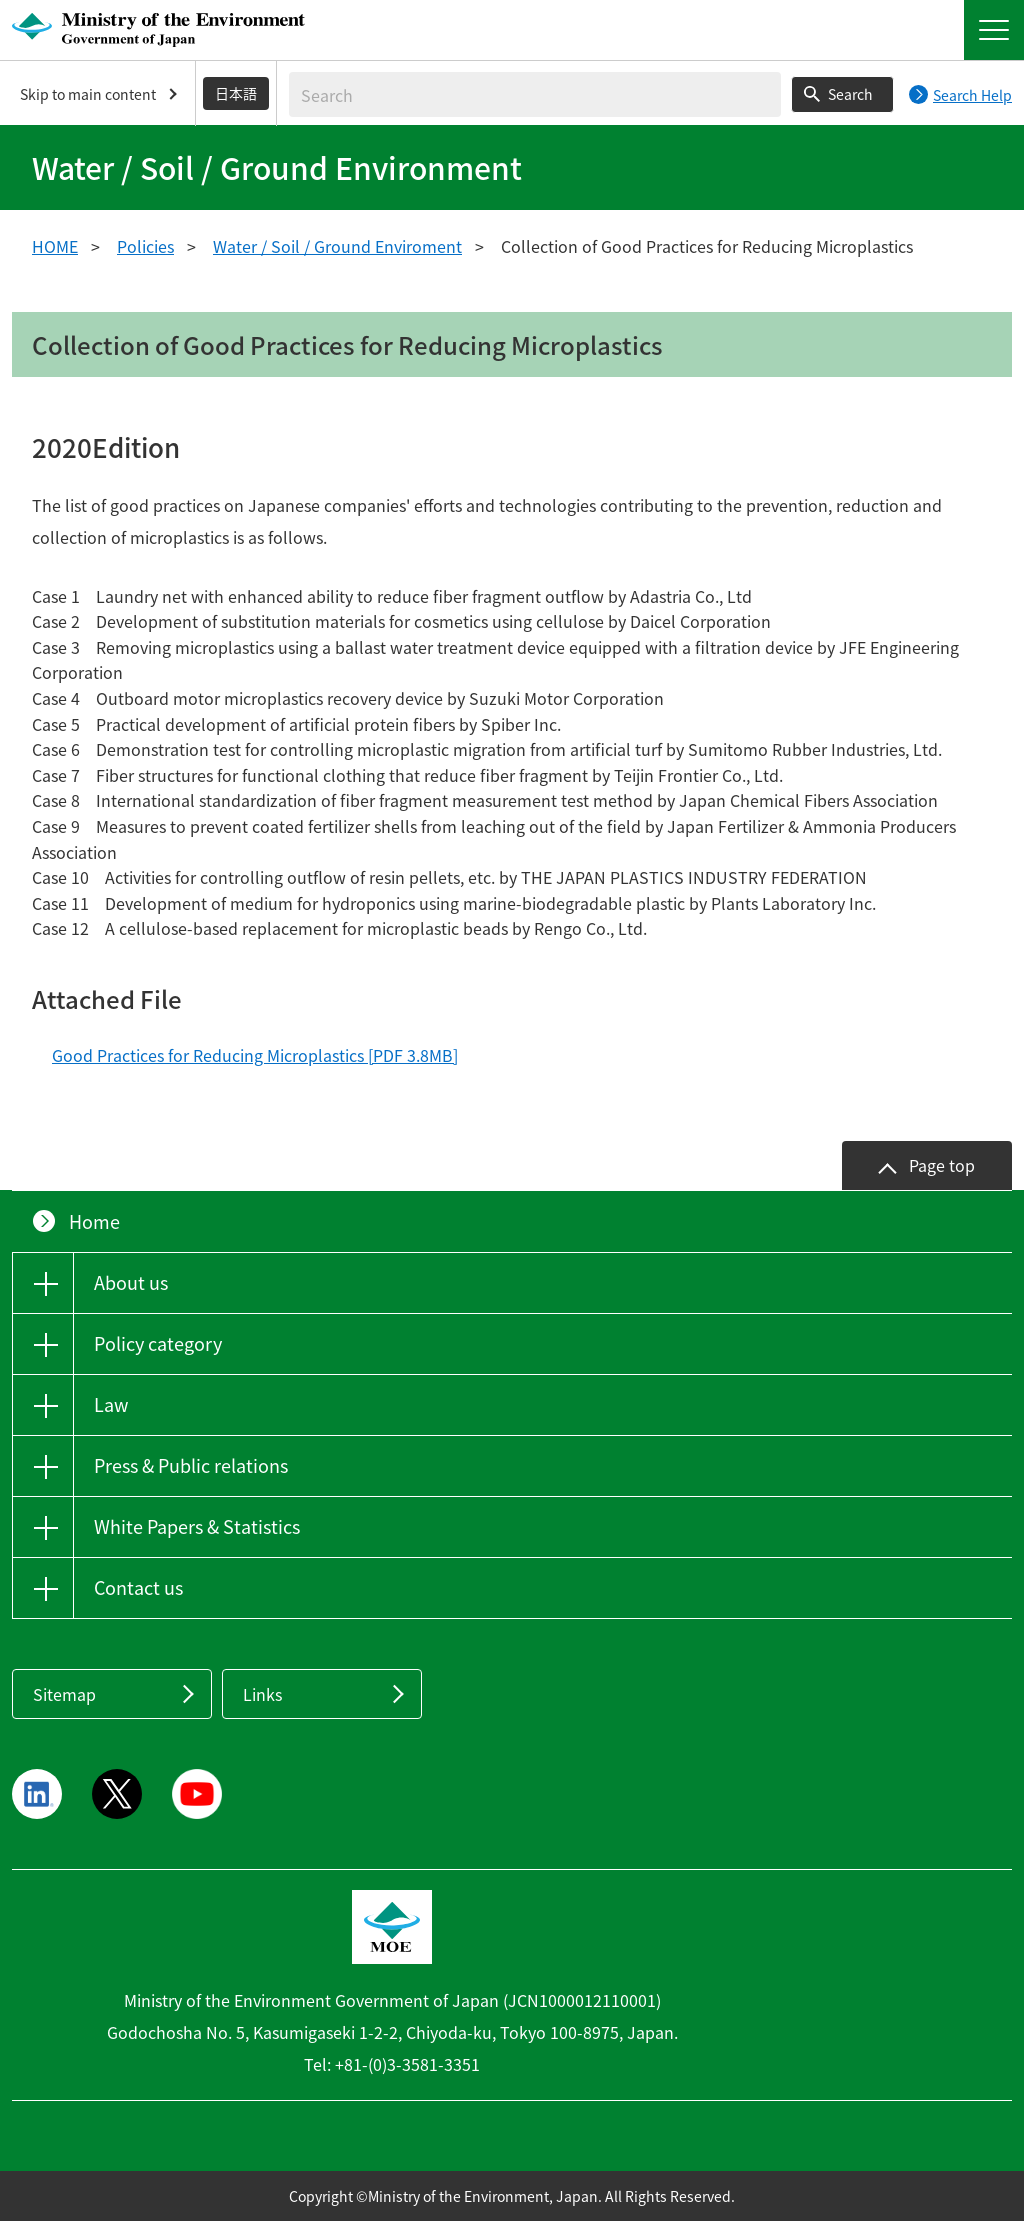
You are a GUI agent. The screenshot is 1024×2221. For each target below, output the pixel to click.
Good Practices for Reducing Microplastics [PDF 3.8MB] (255, 1055)
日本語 (236, 93)
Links (262, 1694)
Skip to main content (88, 94)
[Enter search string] (535, 94)
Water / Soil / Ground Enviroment (337, 246)
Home (94, 1221)
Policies (145, 246)
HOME (55, 246)
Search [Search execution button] (850, 94)
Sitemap (64, 1694)
